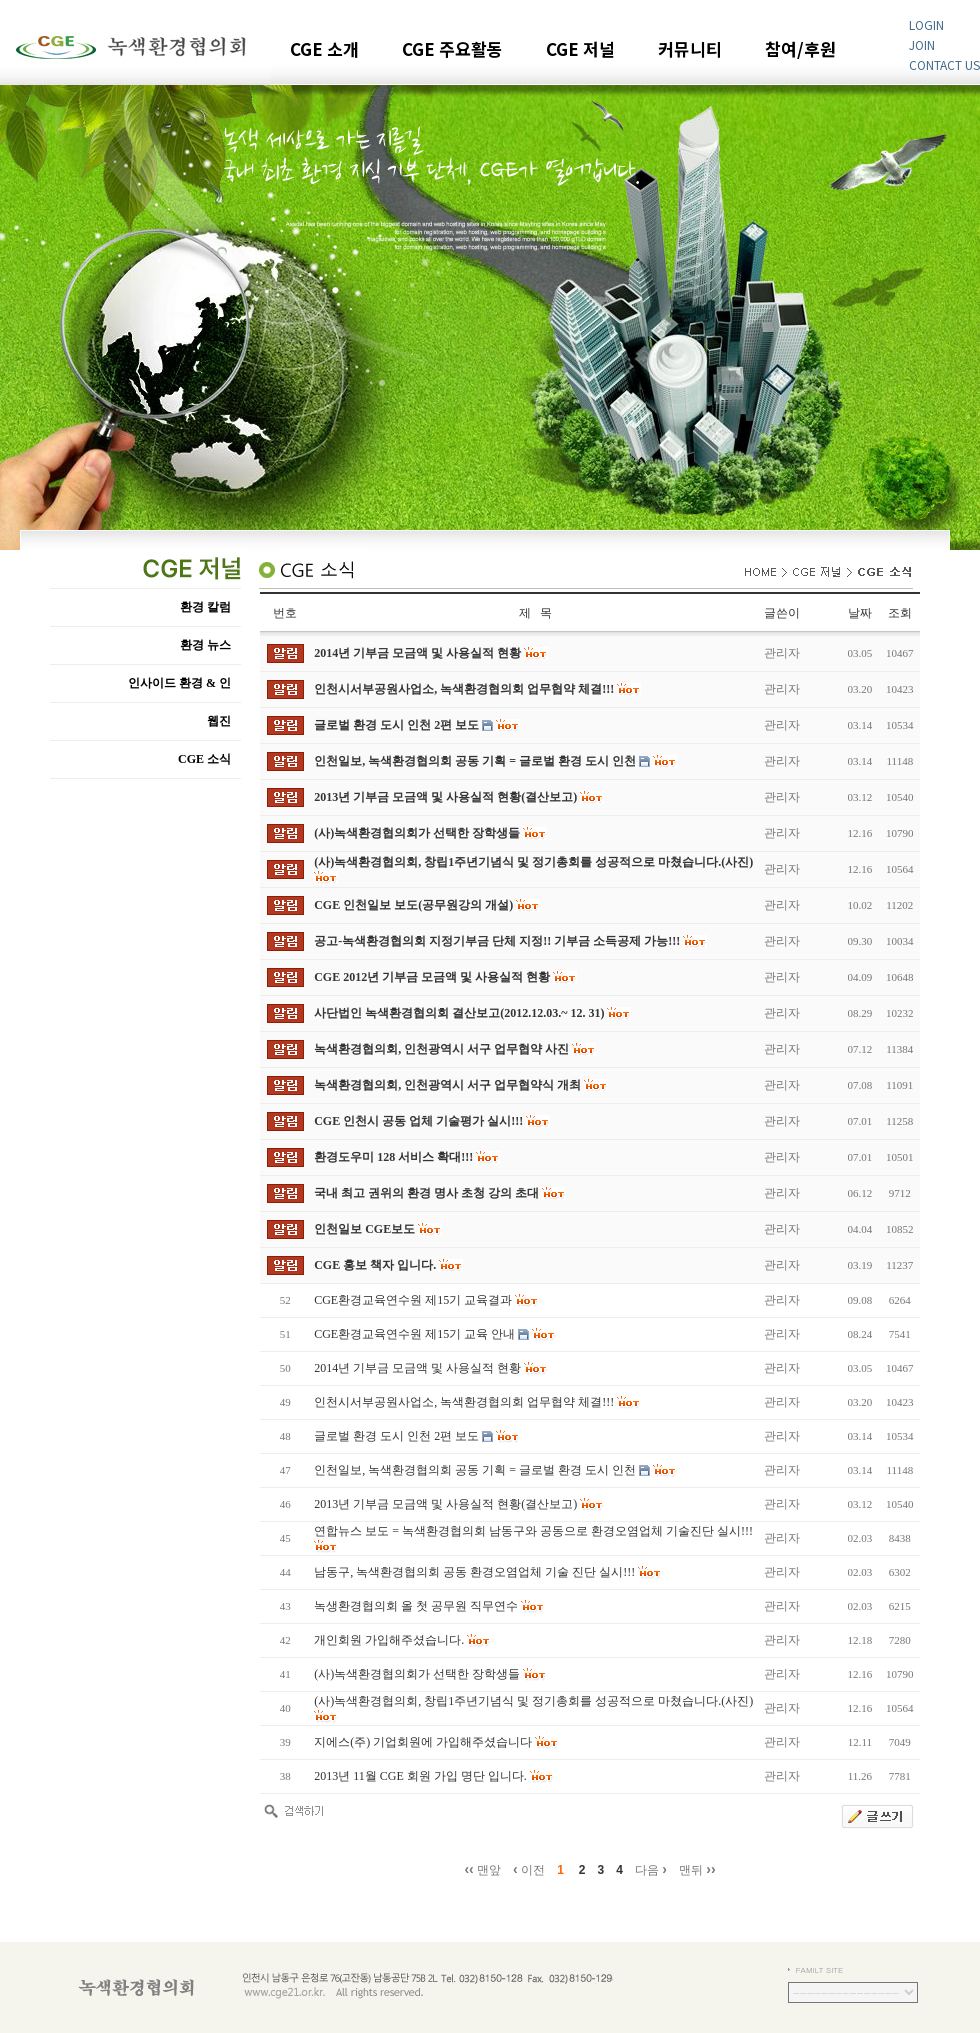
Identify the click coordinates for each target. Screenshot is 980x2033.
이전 (529, 1869)
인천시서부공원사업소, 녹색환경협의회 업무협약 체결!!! (464, 1402)
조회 (900, 613)
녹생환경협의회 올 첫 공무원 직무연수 (416, 1606)
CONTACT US (944, 64)
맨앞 (482, 1869)
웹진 (219, 721)
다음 (651, 1869)
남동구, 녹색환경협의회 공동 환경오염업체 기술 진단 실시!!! (474, 1572)
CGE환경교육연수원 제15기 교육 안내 (414, 1334)
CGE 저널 (580, 50)
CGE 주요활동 (452, 50)
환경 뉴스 (205, 645)
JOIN (922, 44)
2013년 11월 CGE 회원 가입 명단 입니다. (420, 1776)
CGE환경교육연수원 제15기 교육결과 (413, 1300)
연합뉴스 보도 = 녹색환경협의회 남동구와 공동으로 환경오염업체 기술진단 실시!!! (533, 1531)
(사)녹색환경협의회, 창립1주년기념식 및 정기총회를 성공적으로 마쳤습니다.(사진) (533, 1701)
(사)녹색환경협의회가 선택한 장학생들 (417, 1674)
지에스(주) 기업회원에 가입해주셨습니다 (423, 1742)
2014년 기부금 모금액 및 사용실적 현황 (417, 1368)
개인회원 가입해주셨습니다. (389, 1640)
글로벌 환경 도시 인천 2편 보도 (396, 1436)
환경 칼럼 (205, 607)
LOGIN (926, 24)
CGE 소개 (324, 50)
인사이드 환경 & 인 (179, 683)
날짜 (860, 613)
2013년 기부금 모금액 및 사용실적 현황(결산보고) (445, 1504)
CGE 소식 (204, 759)
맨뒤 (697, 1869)
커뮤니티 (690, 50)
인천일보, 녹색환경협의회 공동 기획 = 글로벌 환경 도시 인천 (475, 1470)
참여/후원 (800, 50)
